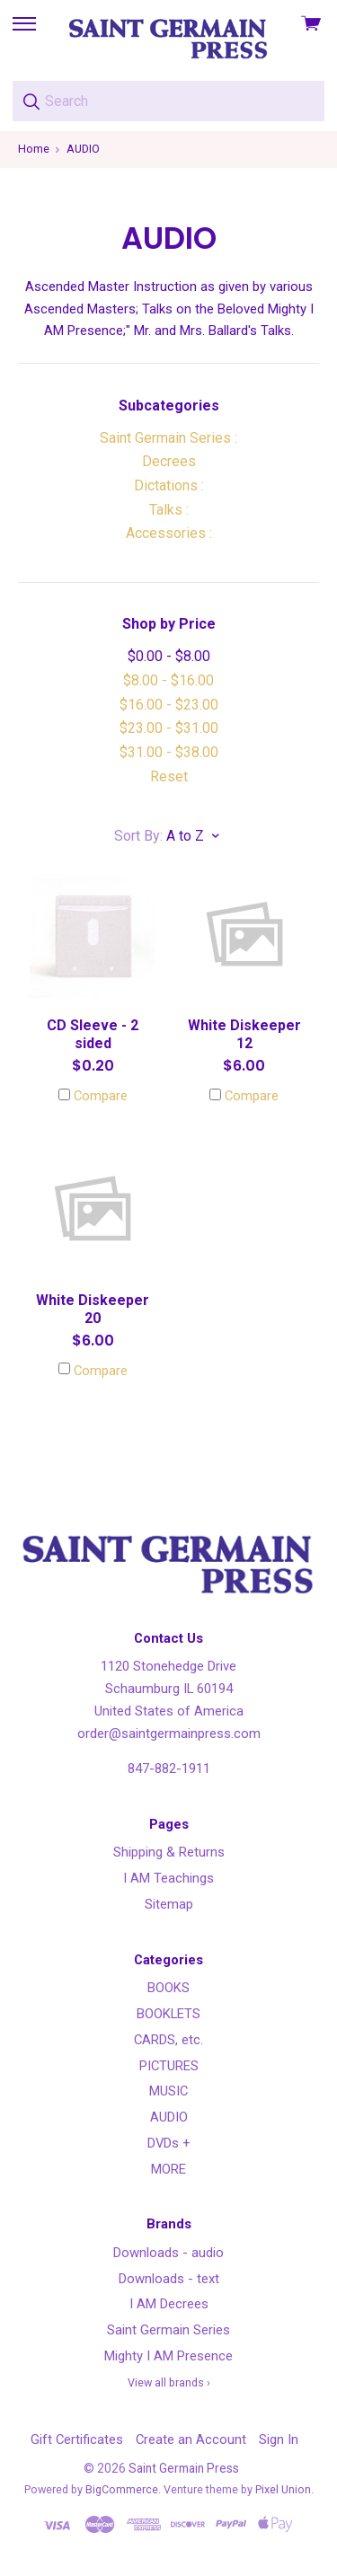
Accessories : (169, 533)
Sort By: (138, 835)
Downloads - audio (168, 2253)
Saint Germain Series (168, 2330)
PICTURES (169, 2066)
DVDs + (169, 2143)
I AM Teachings (168, 1878)
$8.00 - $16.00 (168, 680)
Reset (169, 776)
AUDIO (169, 2117)
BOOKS (168, 1988)
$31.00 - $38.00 (169, 752)
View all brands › (169, 2382)
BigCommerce (121, 2489)
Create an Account (191, 2439)
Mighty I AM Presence (168, 2356)
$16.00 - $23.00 (169, 704)
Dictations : (169, 485)
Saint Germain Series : (168, 437)
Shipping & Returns (169, 1852)
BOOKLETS (168, 2014)
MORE (168, 2169)
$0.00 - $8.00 (169, 656)
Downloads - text (169, 2279)
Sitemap (169, 1904)
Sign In (278, 2439)
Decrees (169, 461)
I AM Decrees (168, 2304)
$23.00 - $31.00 (169, 728)
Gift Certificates (77, 2439)
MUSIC (168, 2091)
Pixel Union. (284, 2489)
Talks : (169, 509)
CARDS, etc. (168, 2040)
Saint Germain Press (184, 2468)
